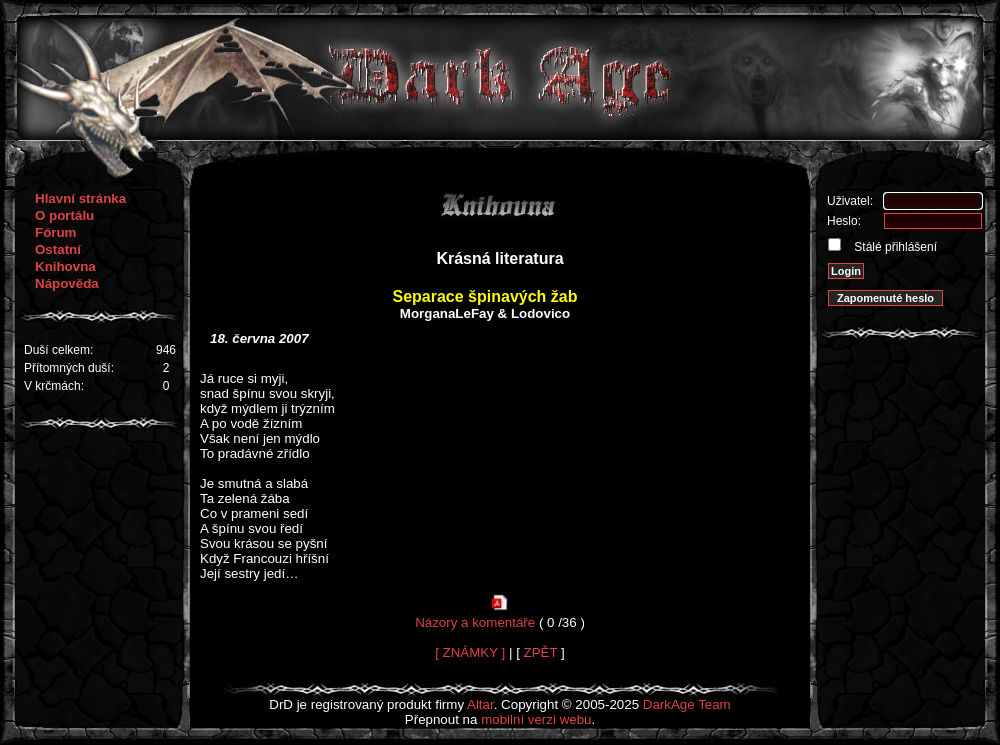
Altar (480, 704)
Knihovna (65, 266)
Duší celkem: (58, 350)
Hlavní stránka (80, 198)
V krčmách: (54, 386)
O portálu (64, 215)
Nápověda (67, 283)
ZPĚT (541, 652)
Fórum (55, 232)
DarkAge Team (687, 704)
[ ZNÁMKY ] (470, 652)
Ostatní (58, 249)
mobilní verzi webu (536, 719)
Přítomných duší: (69, 368)
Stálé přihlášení (894, 247)
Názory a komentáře (475, 622)
